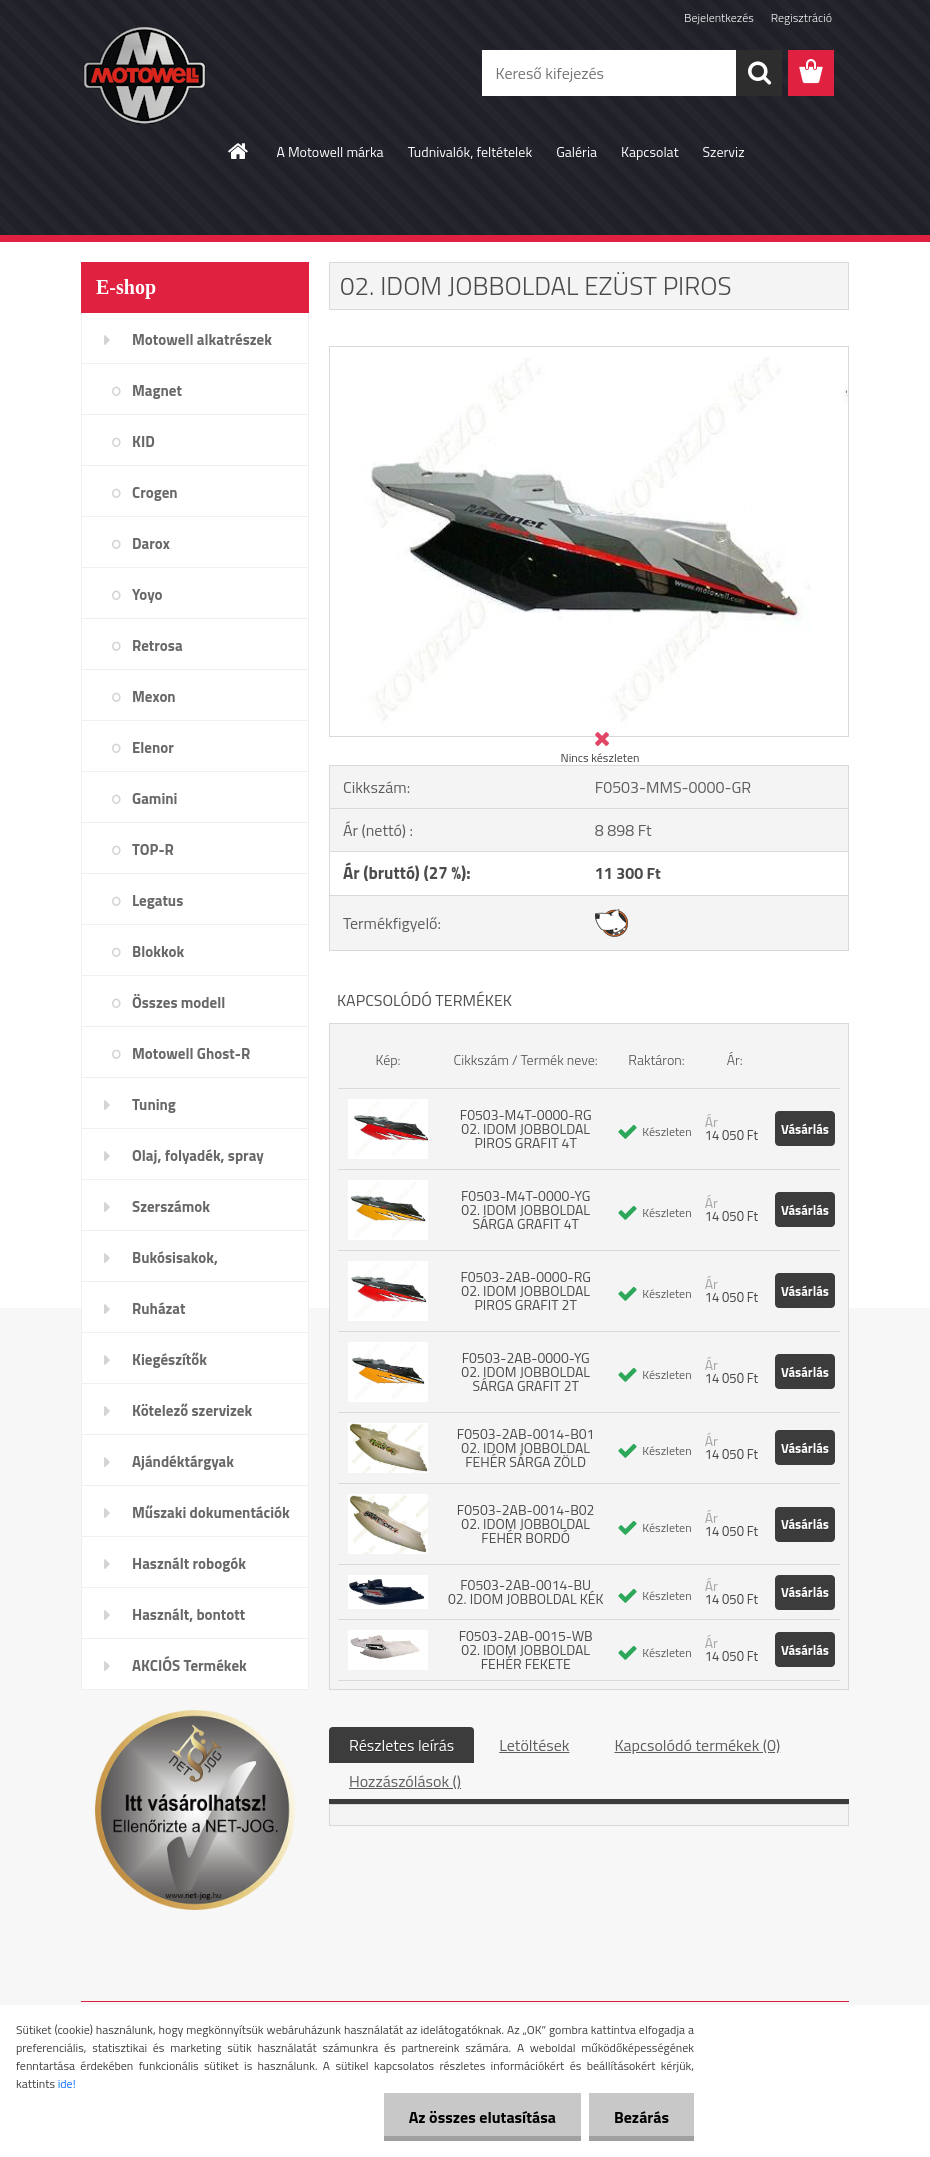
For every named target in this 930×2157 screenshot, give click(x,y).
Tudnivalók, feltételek (470, 151)
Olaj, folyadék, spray (198, 1155)
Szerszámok (171, 1206)
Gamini (154, 798)
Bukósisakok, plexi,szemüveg (182, 1264)
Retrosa (157, 645)
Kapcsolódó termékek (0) (697, 1745)
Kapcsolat (650, 151)
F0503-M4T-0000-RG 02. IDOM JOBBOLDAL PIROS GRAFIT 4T (526, 1128)
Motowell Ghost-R (191, 1053)
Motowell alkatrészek (202, 339)
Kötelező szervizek (192, 1410)
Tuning (154, 1104)
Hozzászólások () (405, 1781)
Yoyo (147, 594)
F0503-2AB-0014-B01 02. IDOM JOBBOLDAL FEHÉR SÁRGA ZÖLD (526, 1447)
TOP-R (153, 849)
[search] (759, 73)
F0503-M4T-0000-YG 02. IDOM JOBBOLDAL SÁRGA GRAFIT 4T (525, 1209)
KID (143, 441)
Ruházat (159, 1308)
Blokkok (158, 951)
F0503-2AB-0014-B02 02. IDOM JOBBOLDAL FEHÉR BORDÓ (526, 1523)
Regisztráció (801, 17)
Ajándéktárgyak (183, 1461)
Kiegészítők (169, 1359)
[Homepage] (239, 151)
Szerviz (724, 151)
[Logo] (218, 74)
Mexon (154, 696)
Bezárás (641, 2117)
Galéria (576, 151)
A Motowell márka (329, 151)
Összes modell (178, 1002)
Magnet (157, 390)
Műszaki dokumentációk (211, 1512)
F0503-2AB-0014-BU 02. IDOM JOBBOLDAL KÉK (525, 1591)
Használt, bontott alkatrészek (188, 1621)
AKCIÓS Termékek (189, 1665)
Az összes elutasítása (482, 2117)
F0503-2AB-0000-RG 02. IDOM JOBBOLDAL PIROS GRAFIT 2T (525, 1290)
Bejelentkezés (719, 17)
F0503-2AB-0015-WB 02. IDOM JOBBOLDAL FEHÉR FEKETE (526, 1649)
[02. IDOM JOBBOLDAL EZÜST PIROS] (589, 355)
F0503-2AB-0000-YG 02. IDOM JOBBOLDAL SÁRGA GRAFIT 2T (525, 1371)
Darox (151, 543)
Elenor (153, 747)
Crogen (155, 492)
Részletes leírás (401, 1745)
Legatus (157, 900)
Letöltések (534, 1745)
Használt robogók (189, 1563)
